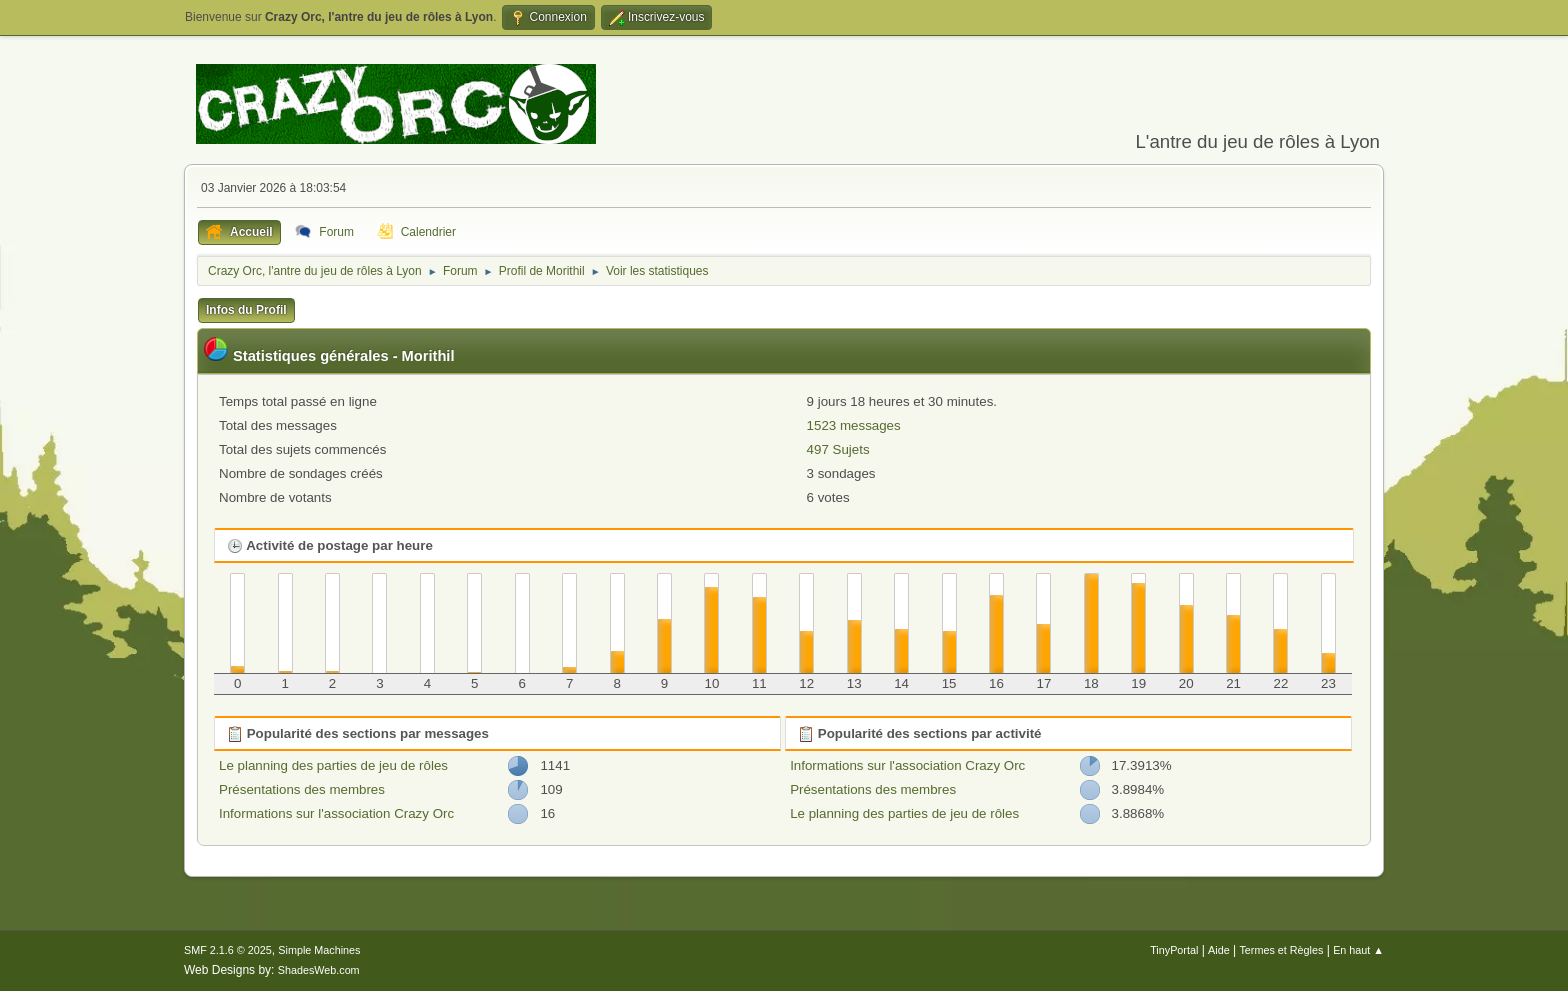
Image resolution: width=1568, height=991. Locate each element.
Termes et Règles (1281, 950)
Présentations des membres (302, 789)
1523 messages (854, 425)
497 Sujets (838, 449)
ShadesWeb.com (319, 970)
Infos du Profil (246, 310)
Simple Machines (319, 950)
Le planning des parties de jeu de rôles (333, 765)
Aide (1219, 950)
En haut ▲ (1358, 950)
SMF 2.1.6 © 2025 (228, 950)
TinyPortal (1174, 950)
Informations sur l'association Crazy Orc (336, 813)
